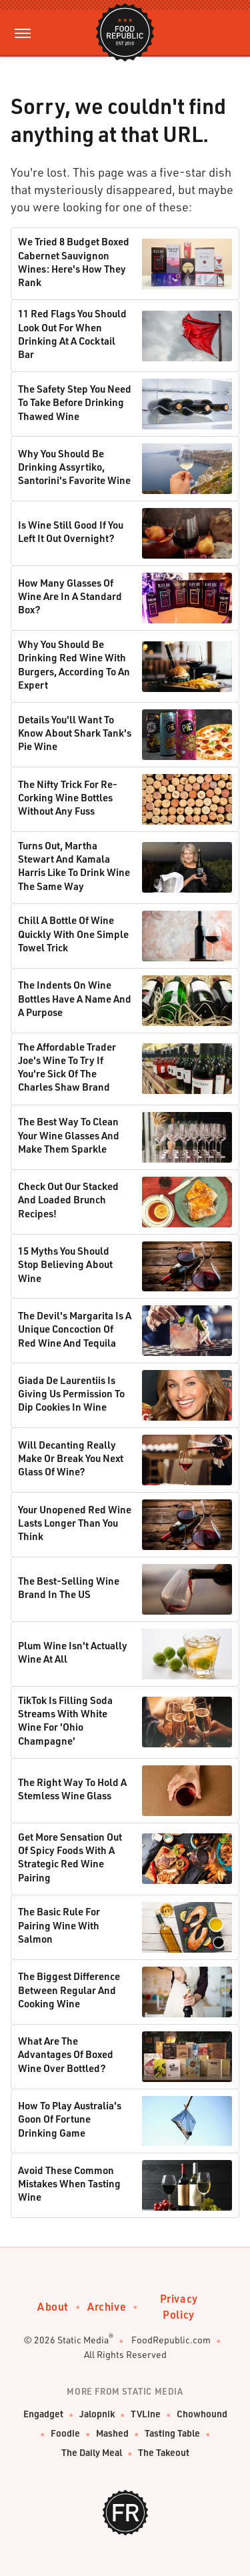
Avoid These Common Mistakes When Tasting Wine (69, 2183)
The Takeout (163, 2452)
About (53, 2306)
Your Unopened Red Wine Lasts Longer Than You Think (74, 1523)
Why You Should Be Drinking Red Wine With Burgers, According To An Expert (74, 664)
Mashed (112, 2433)
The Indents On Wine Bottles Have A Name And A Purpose (74, 998)
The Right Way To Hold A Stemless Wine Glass (72, 1788)
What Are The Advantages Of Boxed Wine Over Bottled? (65, 2054)
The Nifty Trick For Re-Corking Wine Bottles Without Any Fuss (67, 797)
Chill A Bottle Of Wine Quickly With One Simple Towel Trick (73, 933)
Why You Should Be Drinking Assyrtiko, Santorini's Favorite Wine (74, 467)
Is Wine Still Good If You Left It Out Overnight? (70, 531)
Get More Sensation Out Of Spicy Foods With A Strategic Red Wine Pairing (70, 1857)
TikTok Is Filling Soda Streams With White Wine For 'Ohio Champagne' (65, 1720)
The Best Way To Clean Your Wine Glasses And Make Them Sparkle (68, 1135)
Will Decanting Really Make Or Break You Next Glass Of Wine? (70, 1458)
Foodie (65, 2433)
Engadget (43, 2413)
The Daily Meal (91, 2452)
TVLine (146, 2413)
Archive (106, 2306)
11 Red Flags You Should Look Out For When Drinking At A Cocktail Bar (72, 334)
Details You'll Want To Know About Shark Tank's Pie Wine (74, 733)
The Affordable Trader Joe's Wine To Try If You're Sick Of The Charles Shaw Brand (67, 1067)
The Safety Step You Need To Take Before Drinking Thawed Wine (74, 402)
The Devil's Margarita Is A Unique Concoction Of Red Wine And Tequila (74, 1329)
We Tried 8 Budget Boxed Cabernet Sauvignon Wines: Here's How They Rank (73, 262)
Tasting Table (172, 2433)
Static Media (83, 2339)
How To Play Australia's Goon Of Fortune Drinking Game (69, 2119)
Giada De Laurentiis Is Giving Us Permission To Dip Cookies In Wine (71, 1393)
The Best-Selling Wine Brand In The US (68, 1587)
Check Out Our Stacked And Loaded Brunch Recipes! (68, 1199)
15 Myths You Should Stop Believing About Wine (65, 1264)
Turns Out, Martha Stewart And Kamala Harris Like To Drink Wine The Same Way (74, 866)
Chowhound (202, 2413)
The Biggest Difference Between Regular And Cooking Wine (69, 1989)
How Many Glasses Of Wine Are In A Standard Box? (70, 596)
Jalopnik (97, 2413)
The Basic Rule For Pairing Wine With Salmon (59, 1925)
